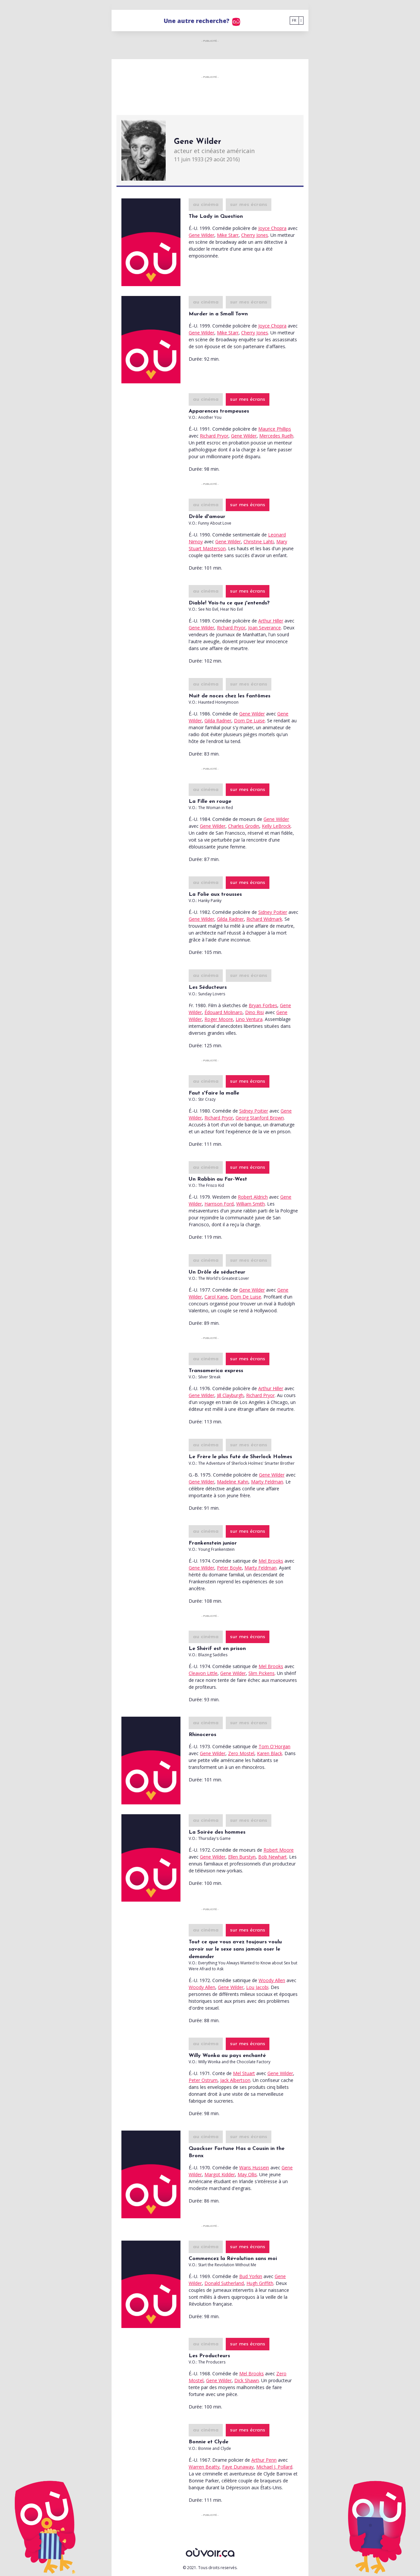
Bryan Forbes (263, 1005)
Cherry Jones (254, 235)
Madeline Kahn (232, 1482)
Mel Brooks (271, 1561)
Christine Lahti (258, 541)
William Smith (250, 1204)
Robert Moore (278, 1850)
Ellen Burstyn (242, 1857)
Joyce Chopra (272, 228)
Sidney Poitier (272, 912)
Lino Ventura (249, 1019)
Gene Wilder (201, 235)
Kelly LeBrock (276, 826)
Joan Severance (264, 627)
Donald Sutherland (224, 2283)
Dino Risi (254, 1012)
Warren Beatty (204, 2467)
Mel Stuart (244, 2073)
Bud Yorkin (250, 2276)
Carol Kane (216, 1297)
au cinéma (206, 204)
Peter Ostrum (203, 2080)
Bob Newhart (272, 1857)
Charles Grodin (243, 826)
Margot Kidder (219, 2174)
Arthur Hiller (270, 621)
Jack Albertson (235, 2080)
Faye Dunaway (238, 2467)
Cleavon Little (203, 1673)
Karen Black (269, 1753)
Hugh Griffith (259, 2283)
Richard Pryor (214, 436)
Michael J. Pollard (274, 2467)
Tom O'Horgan (274, 1746)
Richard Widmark (264, 919)
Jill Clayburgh (230, 1395)
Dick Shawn (246, 2380)
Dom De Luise (249, 720)
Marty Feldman (267, 1482)
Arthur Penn (264, 2460)
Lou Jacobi (257, 1987)
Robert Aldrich (253, 1197)
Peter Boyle (229, 1568)
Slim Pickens (261, 1673)
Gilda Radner (217, 720)
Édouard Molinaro (223, 1012)
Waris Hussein (254, 2167)
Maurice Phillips (274, 429)
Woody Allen (272, 1980)
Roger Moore (218, 1019)
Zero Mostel (241, 1753)
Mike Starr (228, 235)
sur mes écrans (248, 204)
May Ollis (247, 2174)
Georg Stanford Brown (260, 1118)
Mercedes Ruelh (276, 436)
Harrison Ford (219, 1204)
